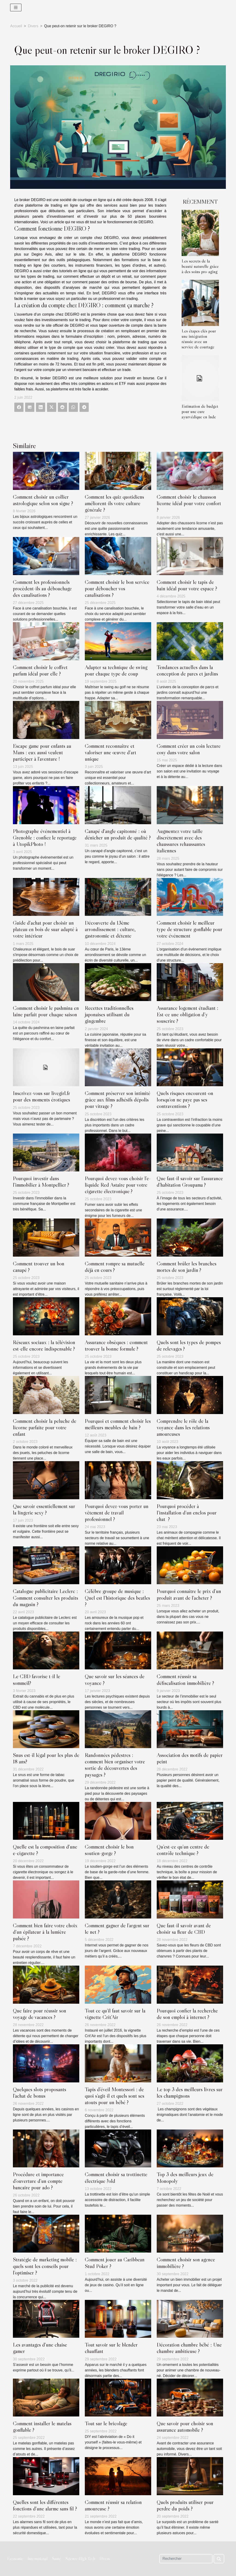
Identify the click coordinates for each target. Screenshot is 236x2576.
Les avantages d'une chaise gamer (40, 2347)
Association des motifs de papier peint (190, 1758)
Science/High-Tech (80, 2558)
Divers (33, 26)
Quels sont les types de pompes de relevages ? (189, 1345)
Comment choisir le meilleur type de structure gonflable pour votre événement (189, 929)
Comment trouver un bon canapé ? (38, 1266)
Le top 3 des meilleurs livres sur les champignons (190, 2092)
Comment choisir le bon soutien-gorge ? (109, 1849)
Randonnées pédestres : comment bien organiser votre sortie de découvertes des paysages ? (115, 1765)
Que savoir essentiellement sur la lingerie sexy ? (44, 1509)
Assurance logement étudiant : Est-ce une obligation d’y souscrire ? (187, 1014)
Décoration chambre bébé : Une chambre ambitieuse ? (189, 2347)
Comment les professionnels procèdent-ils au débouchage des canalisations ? (42, 588)
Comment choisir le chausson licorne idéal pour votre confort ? (189, 503)
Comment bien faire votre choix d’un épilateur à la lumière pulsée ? (45, 1932)
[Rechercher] (185, 2558)
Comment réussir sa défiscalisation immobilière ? (185, 1679)
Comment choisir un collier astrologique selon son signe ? (43, 500)
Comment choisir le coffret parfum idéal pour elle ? (40, 670)
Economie (15, 2558)
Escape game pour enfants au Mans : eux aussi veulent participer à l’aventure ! (42, 752)
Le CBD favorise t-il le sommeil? (36, 1679)
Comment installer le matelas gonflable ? (42, 2426)
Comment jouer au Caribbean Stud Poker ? (115, 2262)
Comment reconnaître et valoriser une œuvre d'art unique (110, 752)
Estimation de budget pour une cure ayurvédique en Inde (200, 411)
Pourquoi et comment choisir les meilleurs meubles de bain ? (118, 1424)
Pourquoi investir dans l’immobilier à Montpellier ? (41, 1181)
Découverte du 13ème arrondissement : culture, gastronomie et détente (110, 929)
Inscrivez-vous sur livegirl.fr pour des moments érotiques (41, 1096)
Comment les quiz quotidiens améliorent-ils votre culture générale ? (114, 503)
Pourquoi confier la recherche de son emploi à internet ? (187, 2013)
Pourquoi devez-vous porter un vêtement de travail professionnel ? (116, 1512)
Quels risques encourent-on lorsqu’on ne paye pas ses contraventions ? (185, 1099)
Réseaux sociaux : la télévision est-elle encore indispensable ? (44, 1345)
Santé (56, 2558)
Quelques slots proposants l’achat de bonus (39, 2092)
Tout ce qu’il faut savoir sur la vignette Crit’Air (115, 2013)
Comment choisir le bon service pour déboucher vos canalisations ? (117, 588)
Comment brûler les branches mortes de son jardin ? (186, 1266)
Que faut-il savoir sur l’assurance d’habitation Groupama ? (190, 1181)
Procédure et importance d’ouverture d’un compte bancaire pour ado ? (38, 2180)
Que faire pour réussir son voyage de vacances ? (39, 2013)
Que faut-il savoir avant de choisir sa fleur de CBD (184, 1928)
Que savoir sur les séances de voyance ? (115, 1679)
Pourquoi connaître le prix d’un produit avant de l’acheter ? (189, 1594)
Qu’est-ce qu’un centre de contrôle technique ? (183, 1849)
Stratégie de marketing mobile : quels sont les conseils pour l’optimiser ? (45, 2266)
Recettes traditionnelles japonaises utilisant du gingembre (109, 1014)
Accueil (16, 26)
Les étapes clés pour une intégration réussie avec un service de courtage (199, 339)
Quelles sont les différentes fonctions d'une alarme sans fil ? (45, 2505)
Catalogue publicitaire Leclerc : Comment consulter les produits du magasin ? (45, 1597)
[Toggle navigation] (15, 7)
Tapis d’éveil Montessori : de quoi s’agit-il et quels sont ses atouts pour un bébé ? (114, 2095)
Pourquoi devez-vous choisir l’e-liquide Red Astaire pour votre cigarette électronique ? (118, 1184)
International (38, 2558)
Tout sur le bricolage (106, 2423)
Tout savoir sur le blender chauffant (111, 2347)
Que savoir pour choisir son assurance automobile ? (185, 2426)
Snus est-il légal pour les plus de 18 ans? (46, 1758)
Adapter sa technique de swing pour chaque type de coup (116, 670)
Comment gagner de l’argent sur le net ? (117, 1928)
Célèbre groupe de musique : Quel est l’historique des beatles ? (117, 1597)
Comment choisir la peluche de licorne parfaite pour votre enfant (44, 1427)
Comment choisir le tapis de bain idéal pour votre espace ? (187, 585)
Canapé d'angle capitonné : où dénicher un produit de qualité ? (118, 834)
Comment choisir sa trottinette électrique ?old (116, 2177)
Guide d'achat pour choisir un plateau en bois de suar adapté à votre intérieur (45, 929)
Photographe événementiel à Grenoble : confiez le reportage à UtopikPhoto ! (45, 837)
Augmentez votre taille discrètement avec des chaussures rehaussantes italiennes (181, 841)
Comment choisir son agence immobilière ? (186, 2262)
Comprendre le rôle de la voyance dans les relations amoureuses (183, 1427)
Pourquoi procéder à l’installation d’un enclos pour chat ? (187, 1512)
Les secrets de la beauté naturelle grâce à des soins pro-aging (200, 266)
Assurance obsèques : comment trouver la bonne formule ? (116, 1345)
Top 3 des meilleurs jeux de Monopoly (185, 2177)
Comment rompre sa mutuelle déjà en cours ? (115, 1266)
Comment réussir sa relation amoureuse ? (113, 2505)
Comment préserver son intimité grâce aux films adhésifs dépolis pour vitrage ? (117, 1099)
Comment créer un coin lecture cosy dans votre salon (189, 749)
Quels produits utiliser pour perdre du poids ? (185, 2505)
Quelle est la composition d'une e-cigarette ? (45, 1849)
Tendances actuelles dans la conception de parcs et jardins (187, 670)
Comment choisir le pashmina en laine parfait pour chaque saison (46, 1011)
